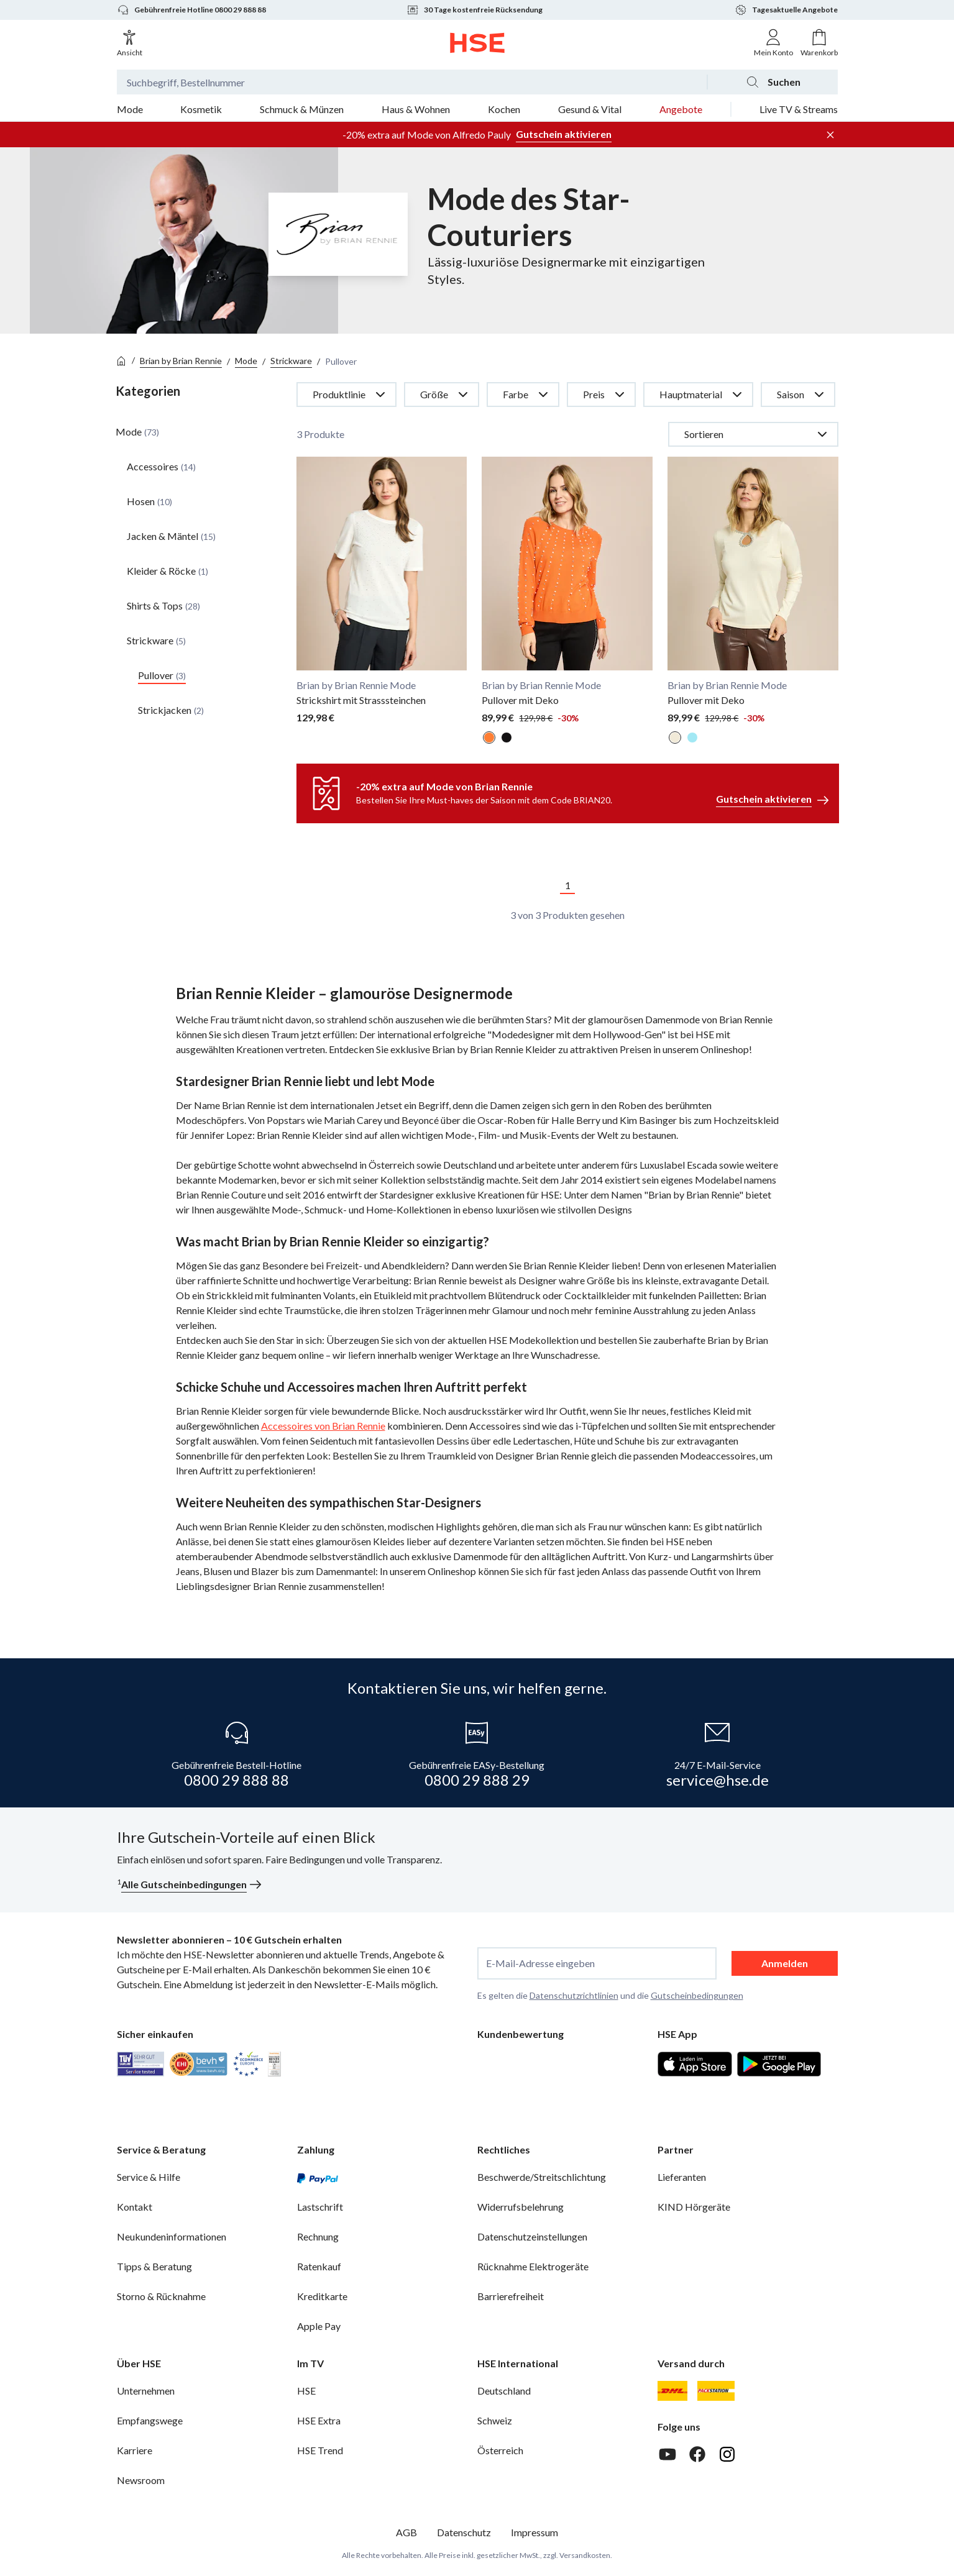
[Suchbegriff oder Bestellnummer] (412, 82)
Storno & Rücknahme (161, 2296)
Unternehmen (146, 2390)
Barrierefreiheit (510, 2296)
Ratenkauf (319, 2266)
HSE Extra (319, 2420)
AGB (406, 2532)
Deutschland (504, 2390)
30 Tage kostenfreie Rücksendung (474, 10)
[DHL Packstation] (716, 2391)
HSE (306, 2390)
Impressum (534, 2532)
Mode (246, 360)
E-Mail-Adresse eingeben (540, 1963)
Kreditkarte (322, 2296)
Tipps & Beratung (154, 2266)
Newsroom (141, 2480)
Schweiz (494, 2420)
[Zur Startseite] (477, 43)
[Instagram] (727, 2454)
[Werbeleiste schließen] (830, 134)
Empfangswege (150, 2420)
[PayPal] (317, 2177)
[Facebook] (697, 2454)
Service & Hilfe (148, 2177)
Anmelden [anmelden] (784, 1963)
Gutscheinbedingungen (697, 1995)
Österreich (500, 2450)
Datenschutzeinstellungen (532, 2236)
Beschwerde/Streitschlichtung (541, 2177)
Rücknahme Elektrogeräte (533, 2266)
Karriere (134, 2450)
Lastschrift (320, 2207)
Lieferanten (682, 2177)
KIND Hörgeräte (694, 2207)
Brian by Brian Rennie (181, 360)
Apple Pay (319, 2326)
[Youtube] (667, 2454)
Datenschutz (464, 2532)
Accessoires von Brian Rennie (323, 1426)
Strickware (291, 360)
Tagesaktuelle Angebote (786, 10)
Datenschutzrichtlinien (574, 1995)
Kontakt (134, 2207)
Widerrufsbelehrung (520, 2207)
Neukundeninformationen (171, 2236)
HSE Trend (320, 2450)
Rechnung (318, 2236)
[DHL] (672, 2391)
